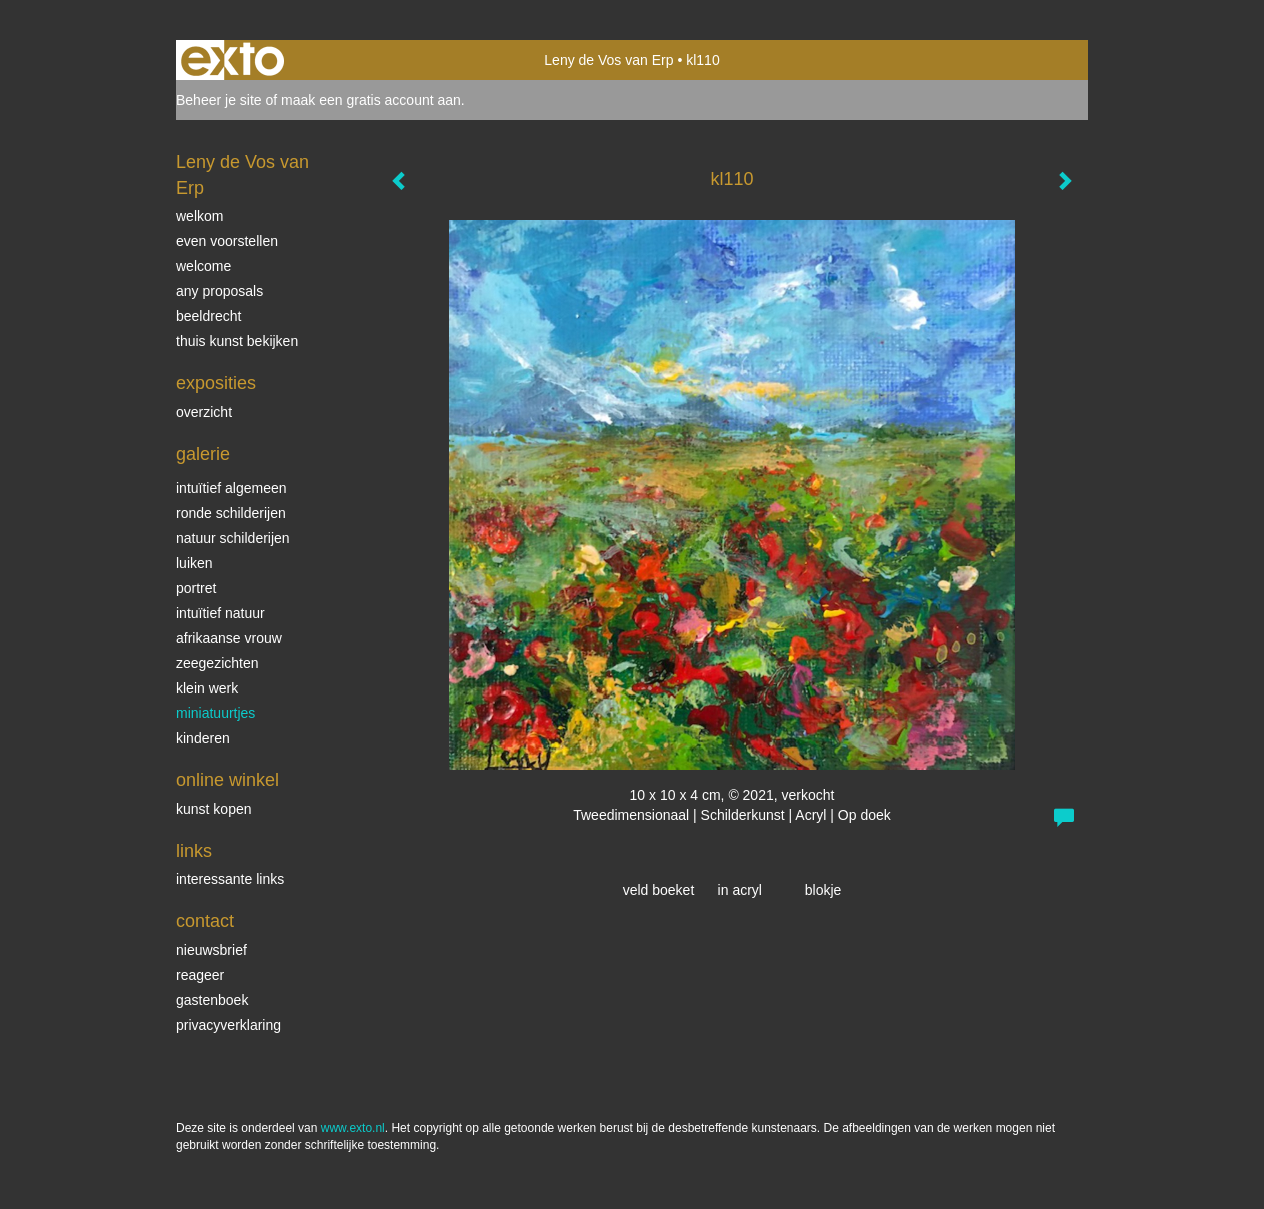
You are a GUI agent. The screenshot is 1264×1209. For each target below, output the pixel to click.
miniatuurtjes (215, 713)
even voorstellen (227, 241)
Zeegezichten (217, 663)
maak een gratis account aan (371, 100)
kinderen (203, 738)
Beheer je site (219, 100)
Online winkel (227, 780)
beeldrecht (208, 316)
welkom (199, 216)
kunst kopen (214, 809)
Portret (196, 588)
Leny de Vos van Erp (608, 60)
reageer (200, 975)
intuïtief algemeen (231, 488)
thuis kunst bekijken (237, 341)
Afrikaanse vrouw (229, 638)
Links (194, 851)
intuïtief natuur (220, 613)
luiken (194, 563)
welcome (203, 266)
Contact (205, 921)
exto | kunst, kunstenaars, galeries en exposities (232, 60)
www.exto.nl (353, 1128)
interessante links (230, 879)
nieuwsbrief (211, 950)
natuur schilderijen (233, 538)
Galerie (203, 454)
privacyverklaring (228, 1025)
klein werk (207, 688)
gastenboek (212, 1000)
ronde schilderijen (231, 513)
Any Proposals (219, 291)
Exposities (216, 383)
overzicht (204, 412)
